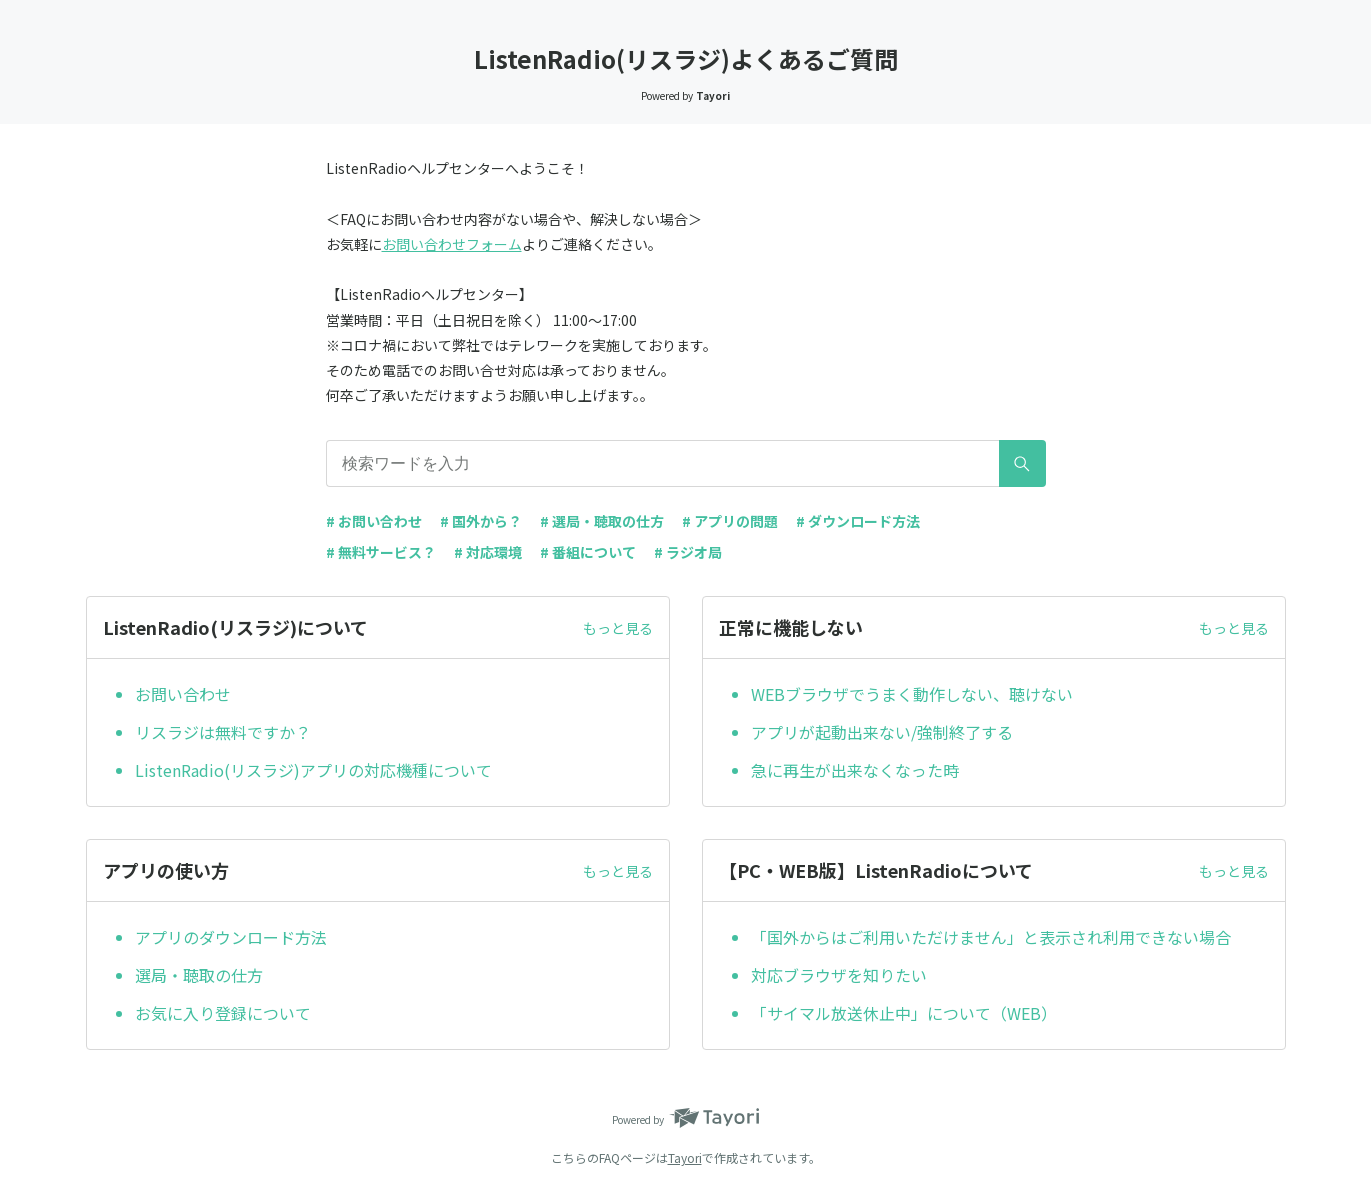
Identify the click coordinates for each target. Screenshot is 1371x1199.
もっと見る (618, 628)
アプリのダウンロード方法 (231, 937)
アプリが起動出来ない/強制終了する (882, 732)
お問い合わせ (183, 694)
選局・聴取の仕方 (199, 975)
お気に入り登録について (223, 1013)
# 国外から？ (481, 521)
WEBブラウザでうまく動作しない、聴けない (912, 694)
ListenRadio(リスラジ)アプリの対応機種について (313, 770)
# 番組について (588, 552)
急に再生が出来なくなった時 (855, 770)
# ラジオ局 (688, 552)
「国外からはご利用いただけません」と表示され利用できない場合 (991, 937)
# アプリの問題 (730, 521)
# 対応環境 (488, 552)
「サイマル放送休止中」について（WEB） (904, 1013)
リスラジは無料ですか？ (223, 732)
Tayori (685, 1157)
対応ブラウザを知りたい (839, 975)
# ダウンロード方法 (858, 521)
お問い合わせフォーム (452, 244)
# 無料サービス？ (381, 552)
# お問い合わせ (374, 521)
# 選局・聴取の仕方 (602, 521)
